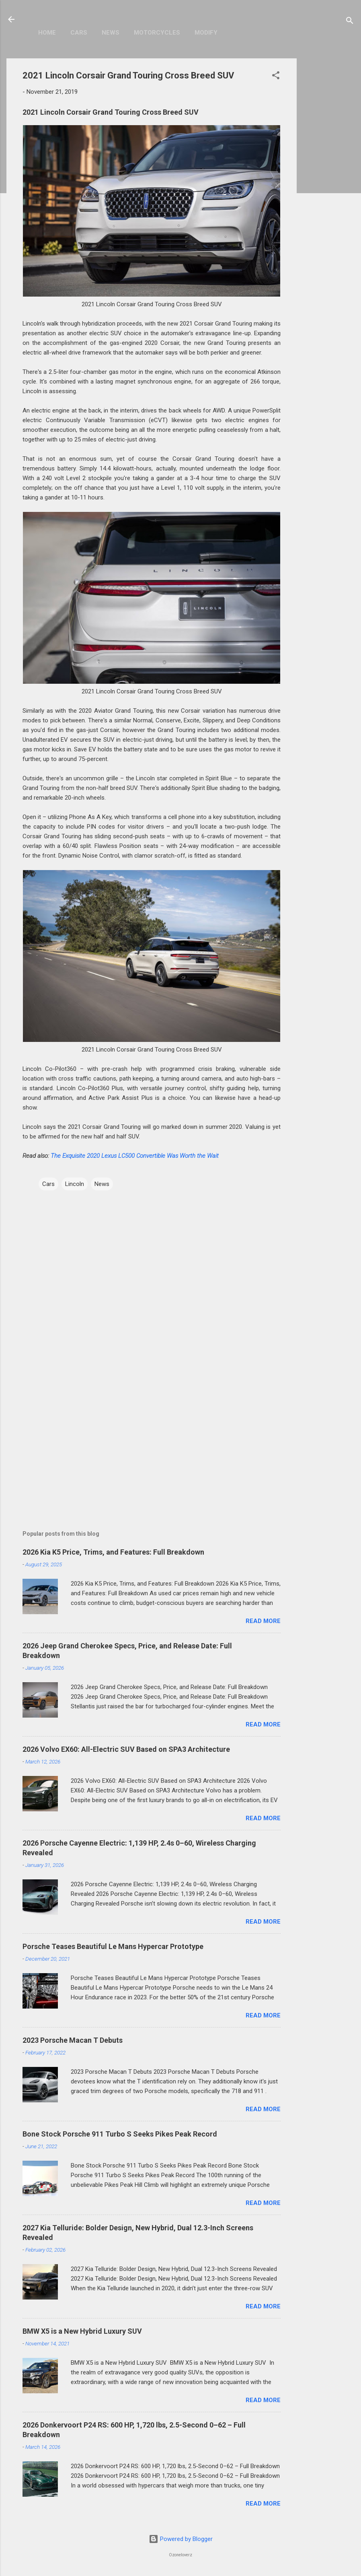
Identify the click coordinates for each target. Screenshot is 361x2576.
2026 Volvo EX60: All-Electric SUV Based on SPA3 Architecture (126, 1749)
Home (47, 32)
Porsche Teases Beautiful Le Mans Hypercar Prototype (113, 1946)
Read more (263, 1621)
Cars (78, 32)
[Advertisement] (329, 179)
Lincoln (74, 1184)
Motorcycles (157, 32)
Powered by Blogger (181, 2539)
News (110, 32)
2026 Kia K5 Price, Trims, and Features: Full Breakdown (113, 1552)
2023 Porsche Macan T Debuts (73, 2040)
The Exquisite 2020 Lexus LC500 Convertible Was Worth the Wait (135, 1155)
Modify (206, 32)
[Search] (350, 22)
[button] (276, 76)
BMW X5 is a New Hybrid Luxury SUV (82, 2331)
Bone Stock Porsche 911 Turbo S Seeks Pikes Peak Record (120, 2134)
